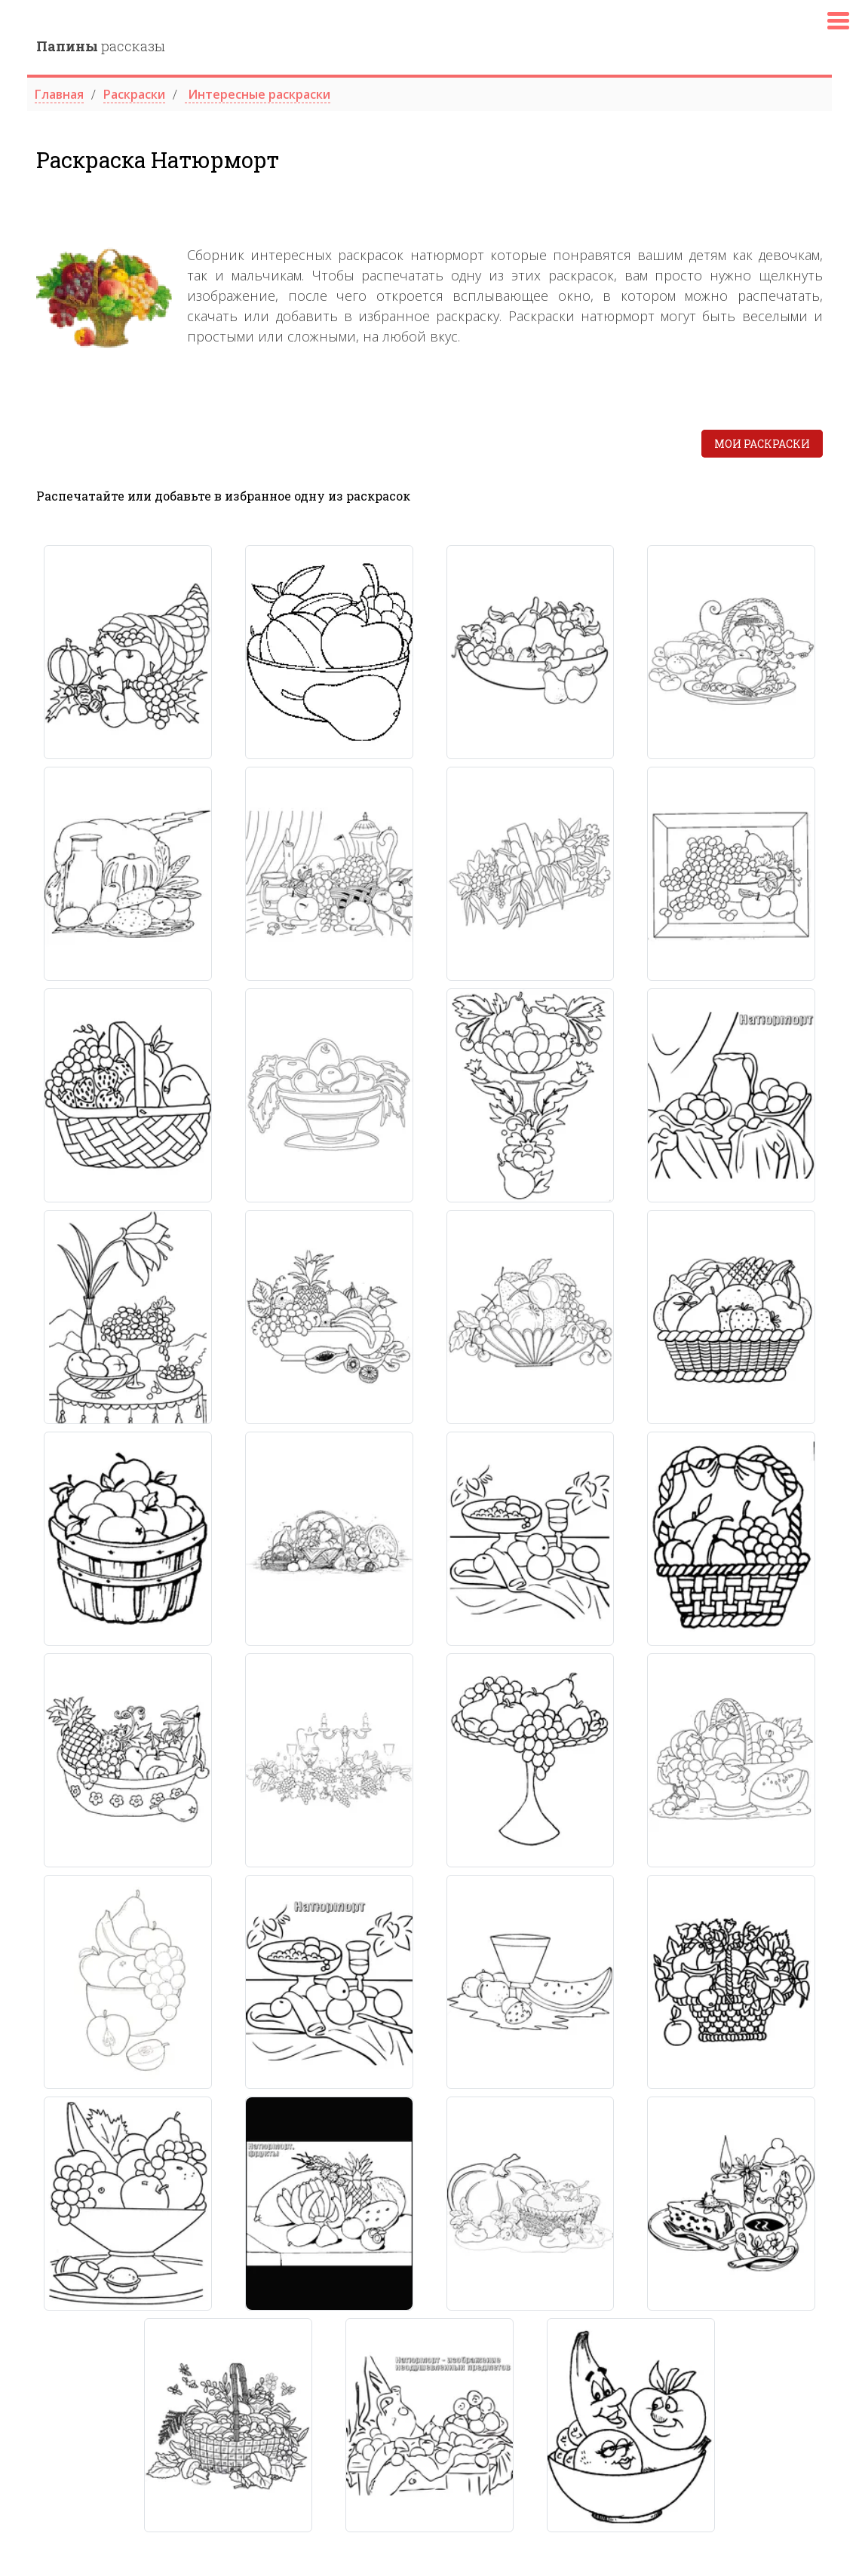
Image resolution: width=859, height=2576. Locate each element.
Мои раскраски (762, 443)
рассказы (100, 46)
